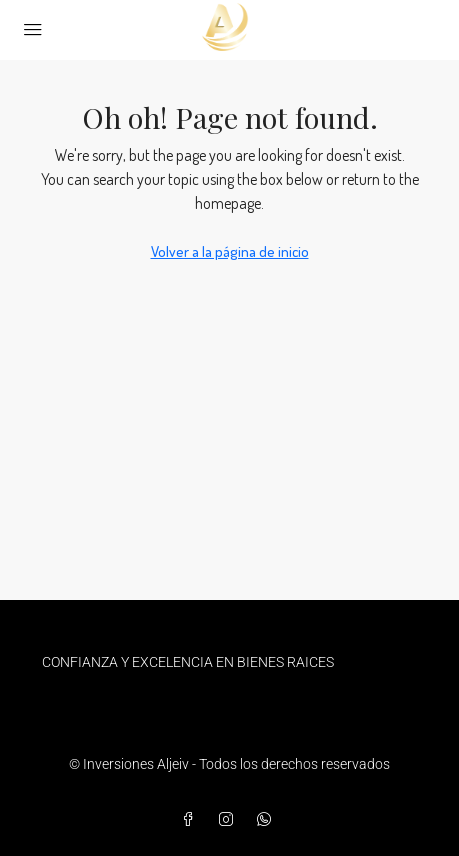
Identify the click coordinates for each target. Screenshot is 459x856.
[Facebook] (192, 820)
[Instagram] (230, 820)
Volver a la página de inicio (230, 251)
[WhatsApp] (268, 820)
